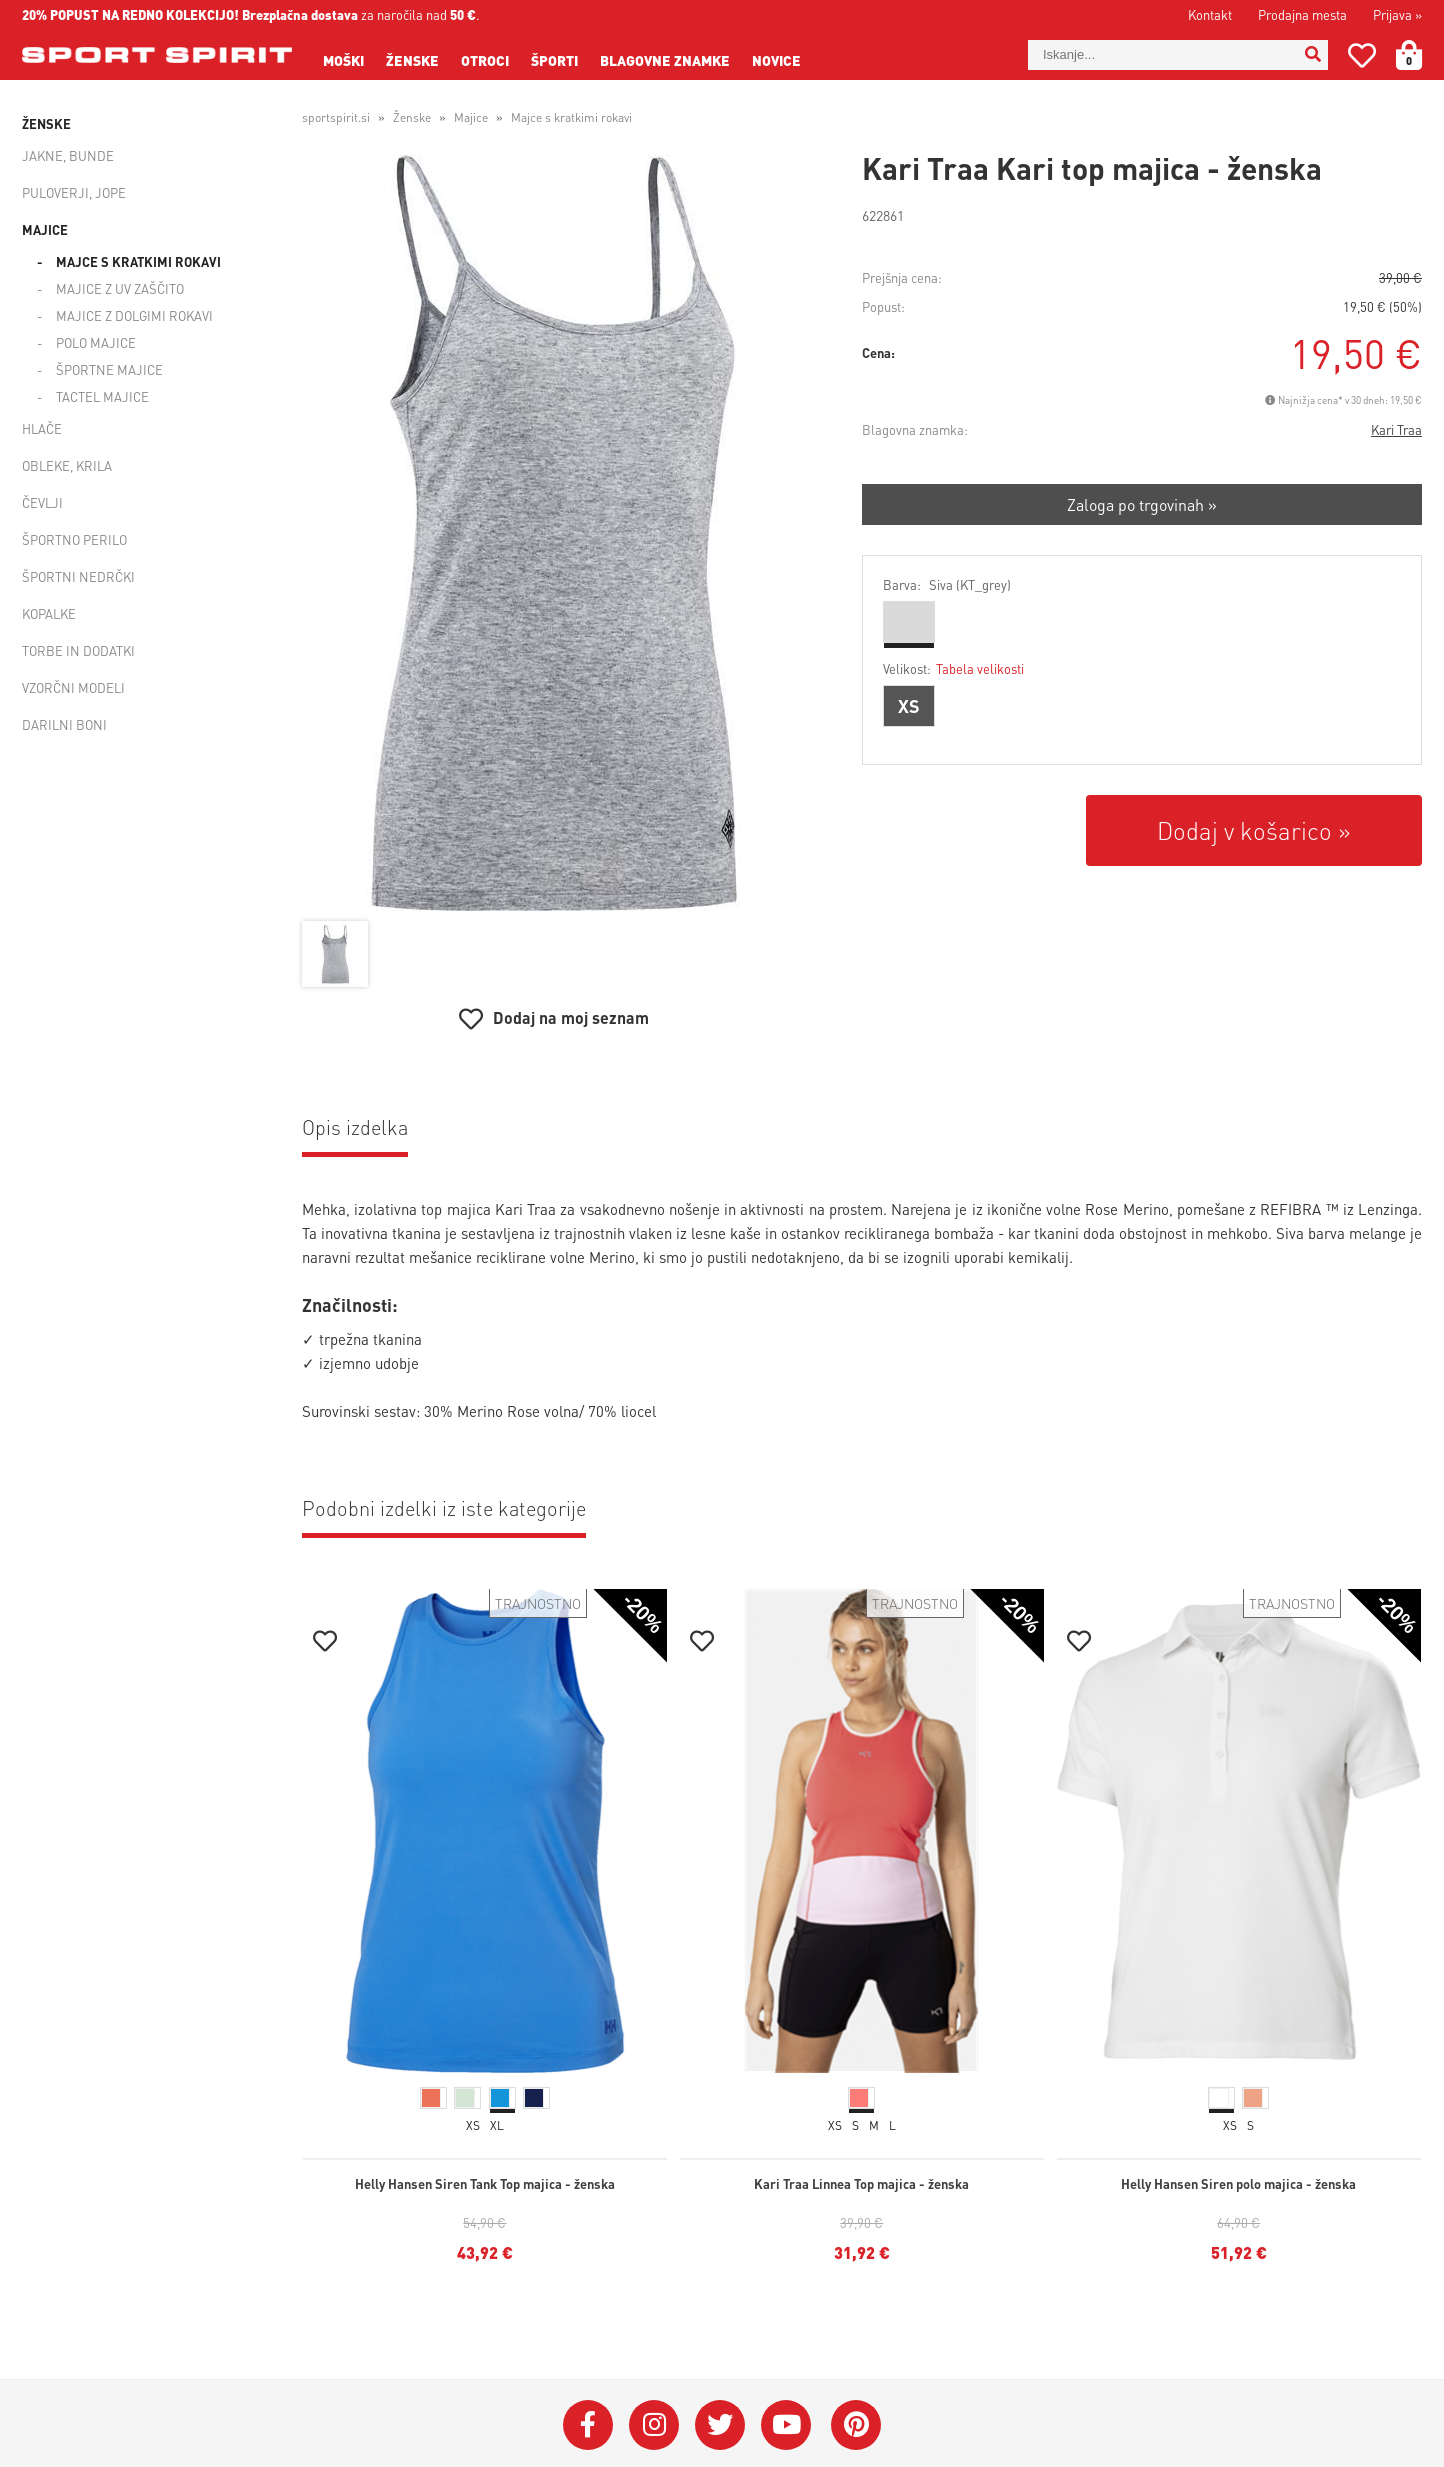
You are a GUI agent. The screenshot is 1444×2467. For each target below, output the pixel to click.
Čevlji (42, 502)
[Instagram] (654, 2425)
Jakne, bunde (68, 155)
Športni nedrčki (78, 576)
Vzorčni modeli (73, 687)
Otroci (485, 60)
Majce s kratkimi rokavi (138, 261)
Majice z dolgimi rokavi (134, 315)
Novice (776, 60)
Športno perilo (74, 539)
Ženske (412, 60)
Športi (554, 60)
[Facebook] (588, 2425)
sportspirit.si (336, 117)
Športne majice (109, 369)
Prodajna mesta (1302, 14)
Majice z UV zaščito (120, 288)
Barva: (947, 584)
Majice (45, 229)
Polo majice (96, 342)
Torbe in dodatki (78, 650)
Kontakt (1210, 14)
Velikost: (953, 668)
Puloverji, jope (74, 192)
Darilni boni (64, 724)
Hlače (42, 428)
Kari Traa (1396, 429)
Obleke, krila (67, 465)
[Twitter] (720, 2425)
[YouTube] (786, 2425)
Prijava (1397, 14)
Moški (343, 60)
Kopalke (49, 613)
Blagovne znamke (665, 60)
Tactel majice (102, 396)
